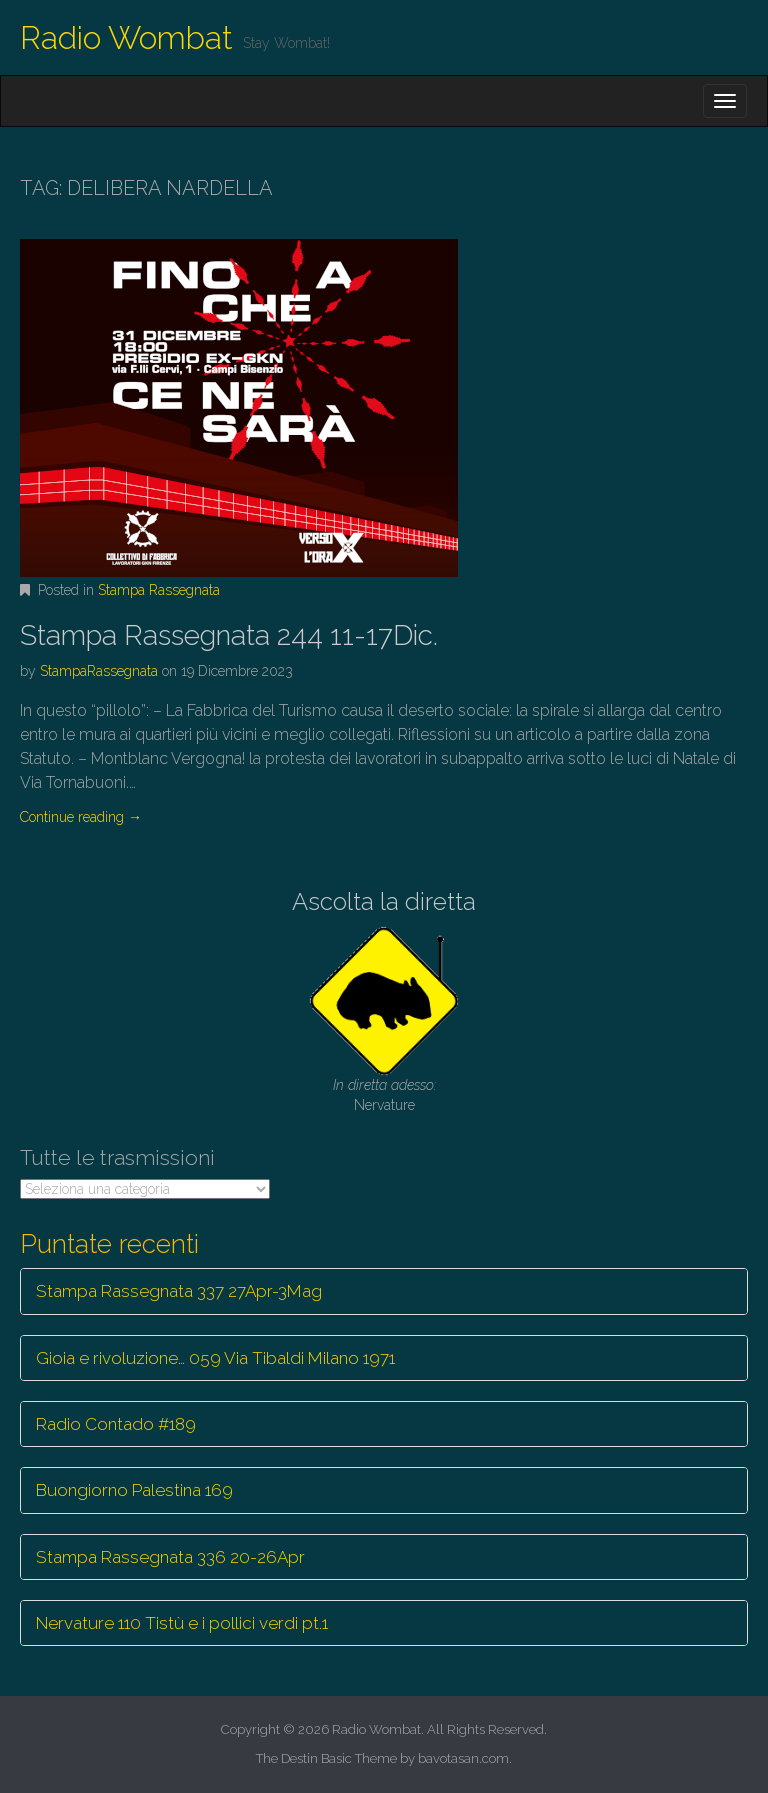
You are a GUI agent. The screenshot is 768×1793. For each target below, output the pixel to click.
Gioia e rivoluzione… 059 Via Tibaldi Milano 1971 (215, 1358)
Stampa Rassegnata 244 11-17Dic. (229, 635)
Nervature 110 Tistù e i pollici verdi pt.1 (182, 1623)
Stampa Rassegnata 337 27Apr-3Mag (179, 1291)
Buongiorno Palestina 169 (134, 1490)
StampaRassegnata (99, 671)
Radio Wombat (126, 37)
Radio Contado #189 (116, 1424)
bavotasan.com (463, 1758)
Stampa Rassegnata (159, 590)
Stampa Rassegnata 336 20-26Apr (170, 1557)
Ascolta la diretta (384, 901)
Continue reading (81, 817)
